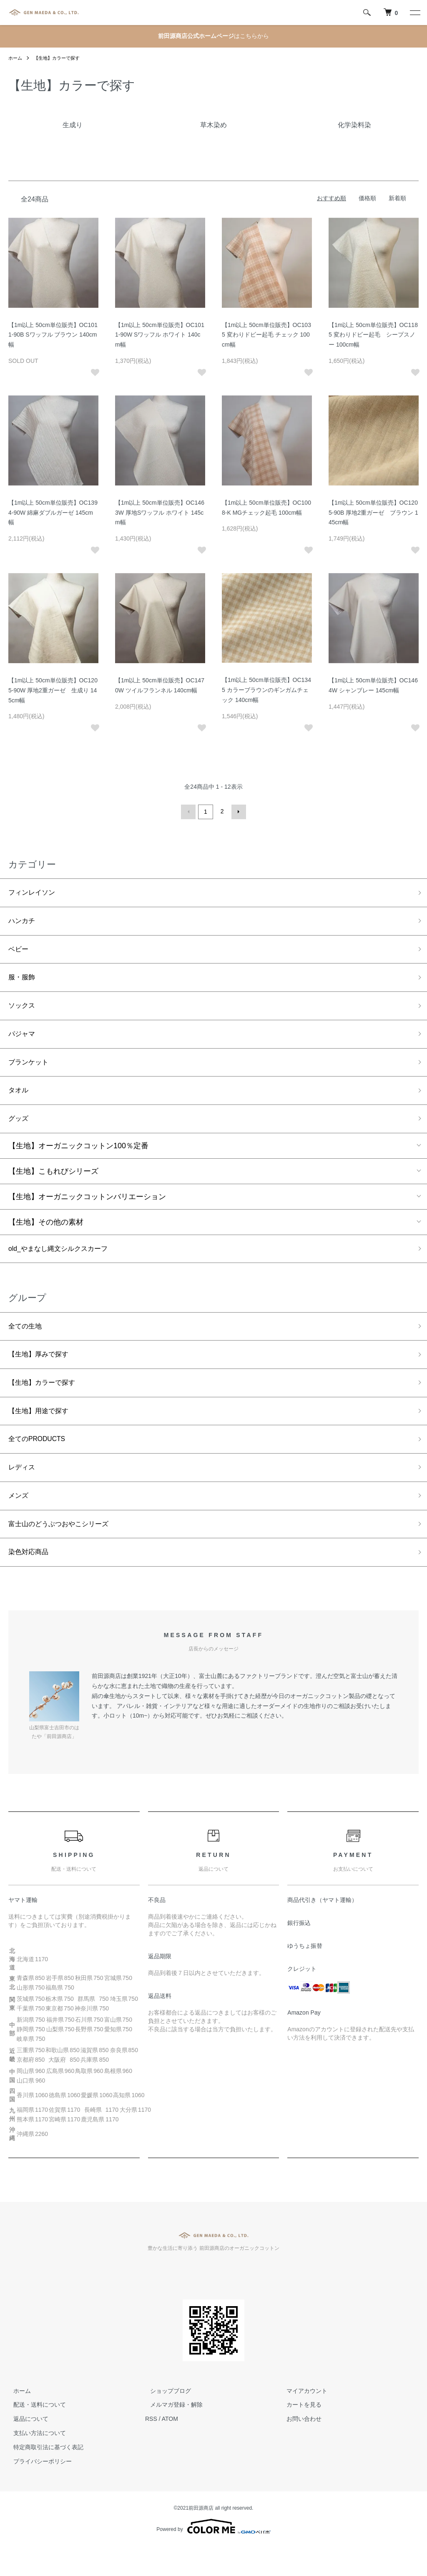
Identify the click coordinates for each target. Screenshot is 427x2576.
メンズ (19, 1521)
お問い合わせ (299, 2448)
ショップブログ (165, 2420)
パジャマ (23, 1041)
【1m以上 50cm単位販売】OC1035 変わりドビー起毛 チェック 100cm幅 (266, 335)
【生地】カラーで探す (60, 58)
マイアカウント (302, 2420)
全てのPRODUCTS (40, 1461)
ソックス (23, 1012)
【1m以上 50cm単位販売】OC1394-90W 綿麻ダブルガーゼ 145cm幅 (53, 512)
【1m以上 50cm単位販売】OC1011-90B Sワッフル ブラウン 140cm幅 (53, 335)
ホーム (15, 58)
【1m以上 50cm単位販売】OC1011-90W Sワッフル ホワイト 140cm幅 (159, 335)
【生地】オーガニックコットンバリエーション (87, 1210)
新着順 (397, 198)
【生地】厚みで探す (42, 1372)
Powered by (213, 2555)
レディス (23, 1491)
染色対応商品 (30, 1581)
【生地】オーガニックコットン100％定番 (78, 1159)
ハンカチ (23, 922)
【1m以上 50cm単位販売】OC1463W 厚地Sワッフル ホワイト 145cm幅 (159, 512)
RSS (151, 2448)
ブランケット (30, 1071)
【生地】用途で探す (42, 1431)
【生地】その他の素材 (45, 1235)
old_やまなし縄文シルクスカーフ (64, 1263)
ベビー (19, 952)
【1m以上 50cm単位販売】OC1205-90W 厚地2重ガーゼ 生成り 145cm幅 (53, 690)
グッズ (19, 1131)
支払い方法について (34, 2462)
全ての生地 (27, 1342)
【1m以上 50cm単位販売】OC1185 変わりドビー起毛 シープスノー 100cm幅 (373, 335)
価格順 (367, 198)
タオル (19, 1101)
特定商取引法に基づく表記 (43, 2476)
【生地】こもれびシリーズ (53, 1184)
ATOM (170, 2448)
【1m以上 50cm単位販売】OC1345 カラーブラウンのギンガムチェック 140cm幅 (266, 690)
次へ (237, 811)
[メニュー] (414, 12)
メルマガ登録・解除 (171, 2434)
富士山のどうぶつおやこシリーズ (64, 1551)
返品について (25, 2448)
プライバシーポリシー (37, 2491)
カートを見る (299, 2434)
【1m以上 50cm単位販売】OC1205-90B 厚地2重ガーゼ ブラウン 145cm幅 (373, 512)
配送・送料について (34, 2434)
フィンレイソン (34, 892)
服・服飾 (23, 982)
